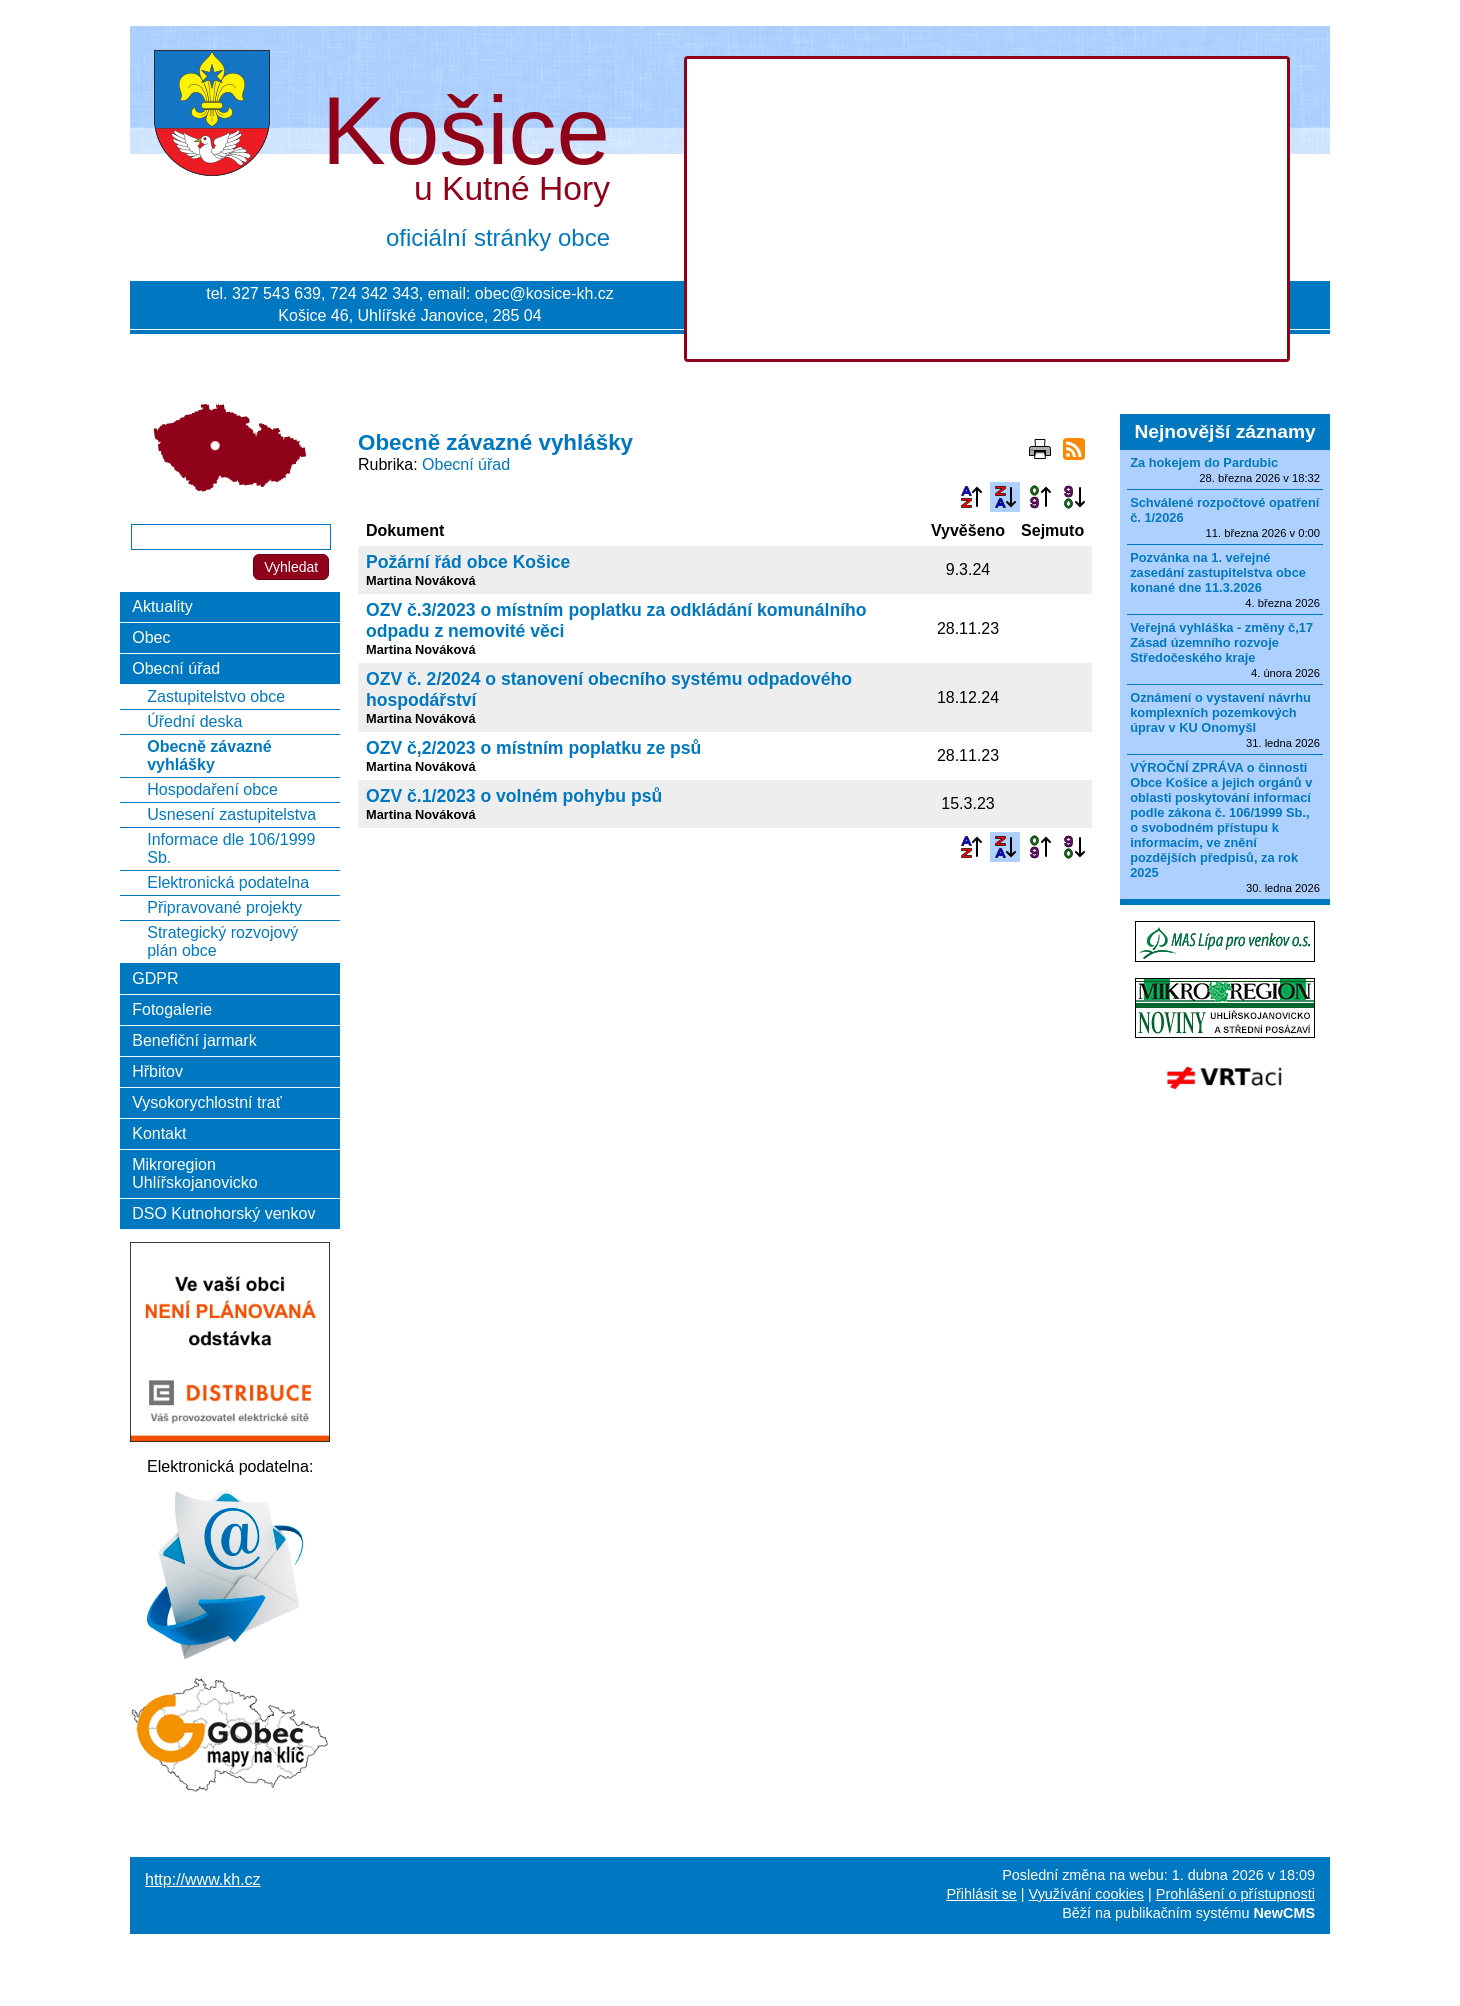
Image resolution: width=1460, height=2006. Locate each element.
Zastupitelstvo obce (216, 696)
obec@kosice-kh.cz (544, 293)
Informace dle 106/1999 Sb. (231, 848)
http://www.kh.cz (203, 1879)
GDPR (155, 978)
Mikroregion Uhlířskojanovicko (194, 1173)
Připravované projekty (224, 907)
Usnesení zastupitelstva (231, 814)
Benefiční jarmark (194, 1040)
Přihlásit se (981, 1894)
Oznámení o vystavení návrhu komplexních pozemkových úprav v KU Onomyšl (1220, 712)
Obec (151, 637)
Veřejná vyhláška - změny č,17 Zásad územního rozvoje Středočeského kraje (1221, 642)
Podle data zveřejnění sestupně (1074, 497)
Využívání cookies (1086, 1894)
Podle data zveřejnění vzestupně (1040, 497)
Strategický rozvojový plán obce (222, 941)
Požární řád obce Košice (468, 562)
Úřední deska (194, 721)
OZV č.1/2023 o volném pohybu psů (514, 796)
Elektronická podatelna (228, 882)
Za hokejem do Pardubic (1204, 462)
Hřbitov (157, 1071)
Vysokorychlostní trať (206, 1102)
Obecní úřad (466, 464)
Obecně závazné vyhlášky (209, 755)
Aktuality (162, 606)
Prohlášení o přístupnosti (1235, 1894)
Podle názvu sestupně (1005, 497)
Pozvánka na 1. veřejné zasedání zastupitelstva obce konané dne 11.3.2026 (1218, 572)
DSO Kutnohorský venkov (223, 1213)
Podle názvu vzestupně (971, 497)
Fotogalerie (172, 1009)
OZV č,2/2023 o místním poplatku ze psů (533, 748)
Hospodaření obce (212, 789)
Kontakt (159, 1133)
